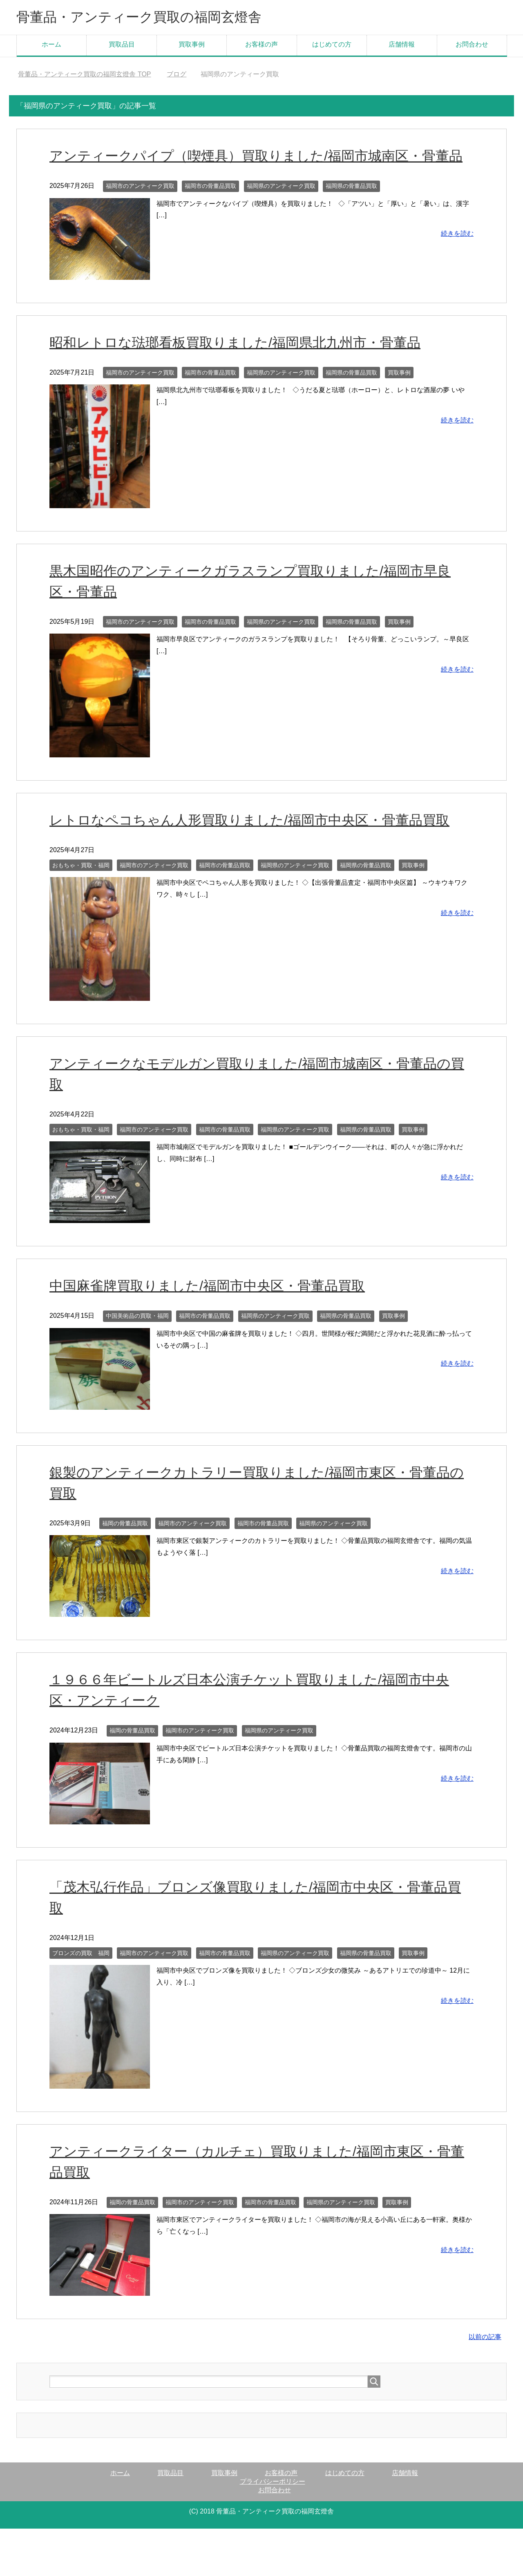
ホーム (51, 45)
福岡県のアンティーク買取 (281, 208)
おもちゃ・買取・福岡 (81, 887)
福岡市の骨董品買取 (210, 208)
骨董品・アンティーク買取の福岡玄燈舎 (150, 17)
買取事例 (192, 45)
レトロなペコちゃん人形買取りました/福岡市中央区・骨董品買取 (255, 842)
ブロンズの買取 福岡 (81, 1975)
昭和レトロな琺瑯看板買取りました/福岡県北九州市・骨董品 (240, 365)
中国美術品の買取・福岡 (137, 1338)
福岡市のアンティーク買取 (140, 208)
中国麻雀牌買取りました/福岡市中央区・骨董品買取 (211, 1308)
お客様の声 (261, 45)
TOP (84, 75)
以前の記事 (485, 2359)
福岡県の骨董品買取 (351, 208)
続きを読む (457, 255)
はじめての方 (331, 45)
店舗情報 (402, 45)
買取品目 (122, 45)
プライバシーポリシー (272, 2503)
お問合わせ (472, 45)
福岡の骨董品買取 (125, 1545)
